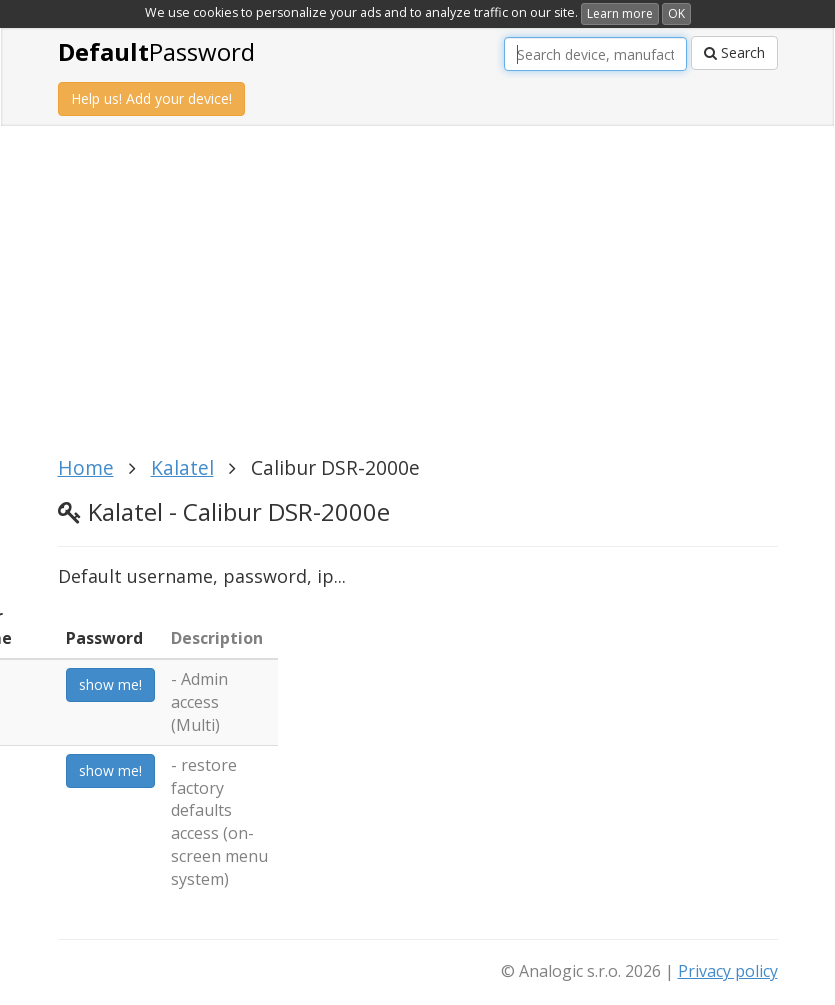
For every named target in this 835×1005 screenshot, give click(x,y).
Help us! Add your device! (151, 98)
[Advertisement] (423, 302)
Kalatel (182, 467)
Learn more (620, 13)
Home (86, 467)
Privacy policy (728, 971)
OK (676, 13)
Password (156, 51)
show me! (110, 684)
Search (734, 52)
